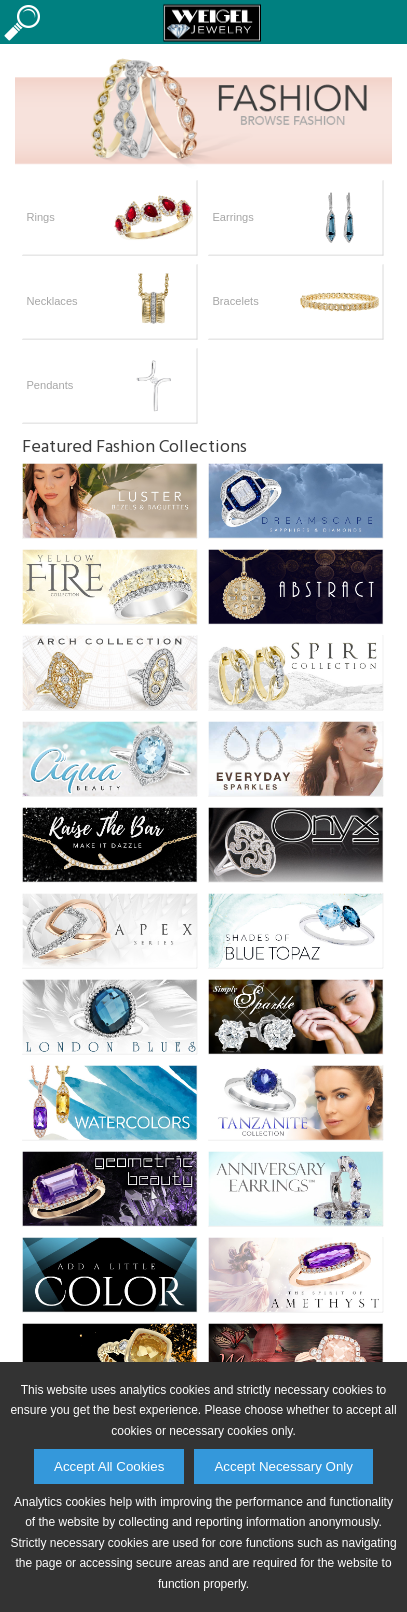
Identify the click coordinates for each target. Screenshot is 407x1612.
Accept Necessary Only (283, 1466)
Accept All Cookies (109, 1466)
